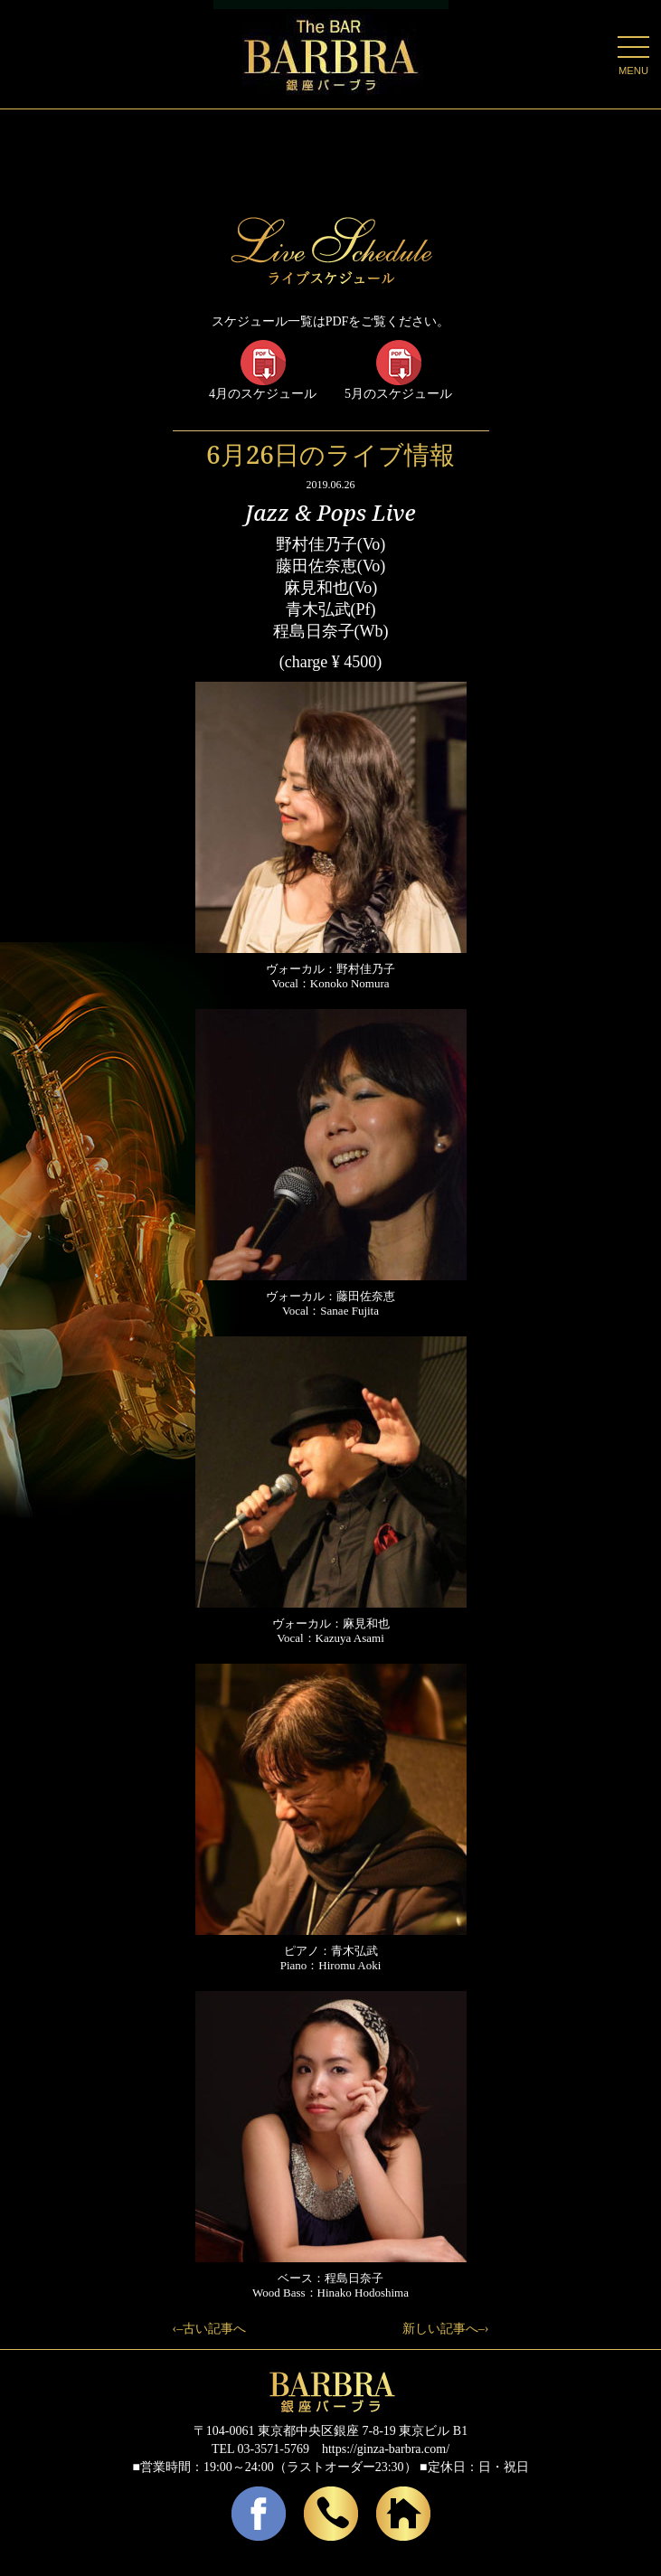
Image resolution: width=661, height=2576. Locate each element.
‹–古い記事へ (210, 2328)
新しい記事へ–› (445, 2328)
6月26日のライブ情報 (330, 454)
